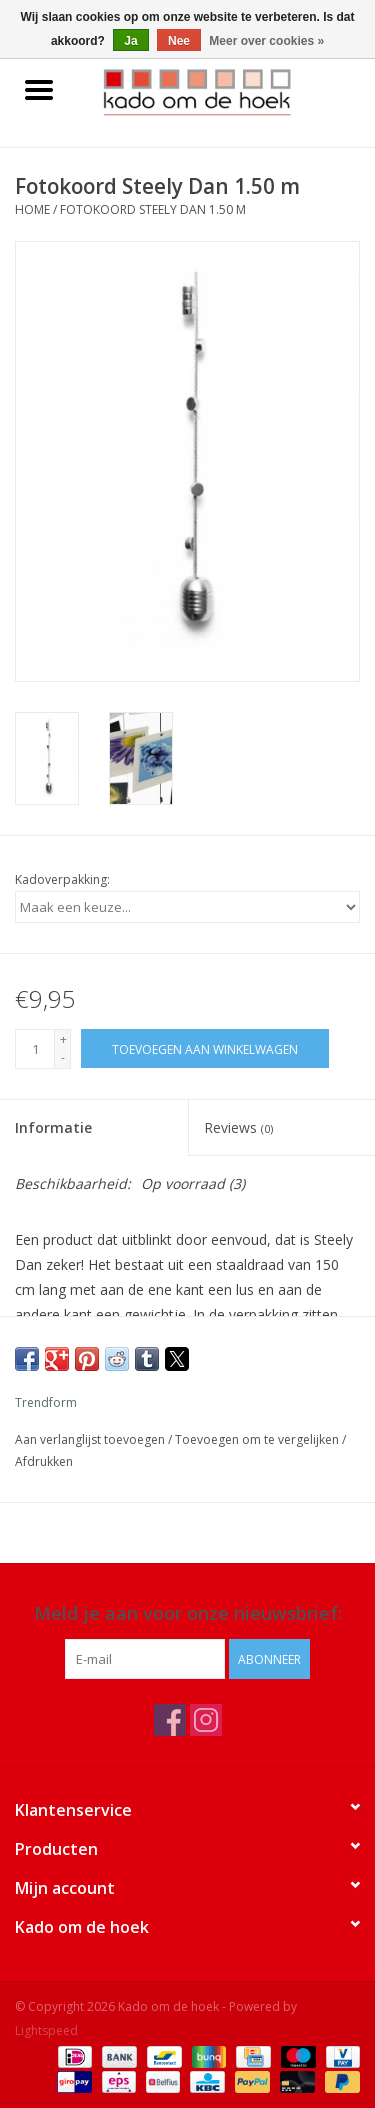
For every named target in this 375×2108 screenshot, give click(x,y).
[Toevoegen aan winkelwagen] (205, 1048)
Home (32, 209)
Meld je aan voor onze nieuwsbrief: (188, 1613)
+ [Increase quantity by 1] (63, 1039)
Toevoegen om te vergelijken (258, 1439)
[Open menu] (39, 89)
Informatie (53, 1127)
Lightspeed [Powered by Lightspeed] (46, 2030)
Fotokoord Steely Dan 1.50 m (153, 209)
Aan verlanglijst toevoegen (91, 1439)
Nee (179, 41)
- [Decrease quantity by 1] (63, 1057)
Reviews (238, 1127)
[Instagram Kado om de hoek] (206, 1720)
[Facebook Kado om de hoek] (170, 1720)
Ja (130, 41)
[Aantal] (35, 1049)
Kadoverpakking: (62, 879)
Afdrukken (44, 1461)
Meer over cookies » (266, 41)
